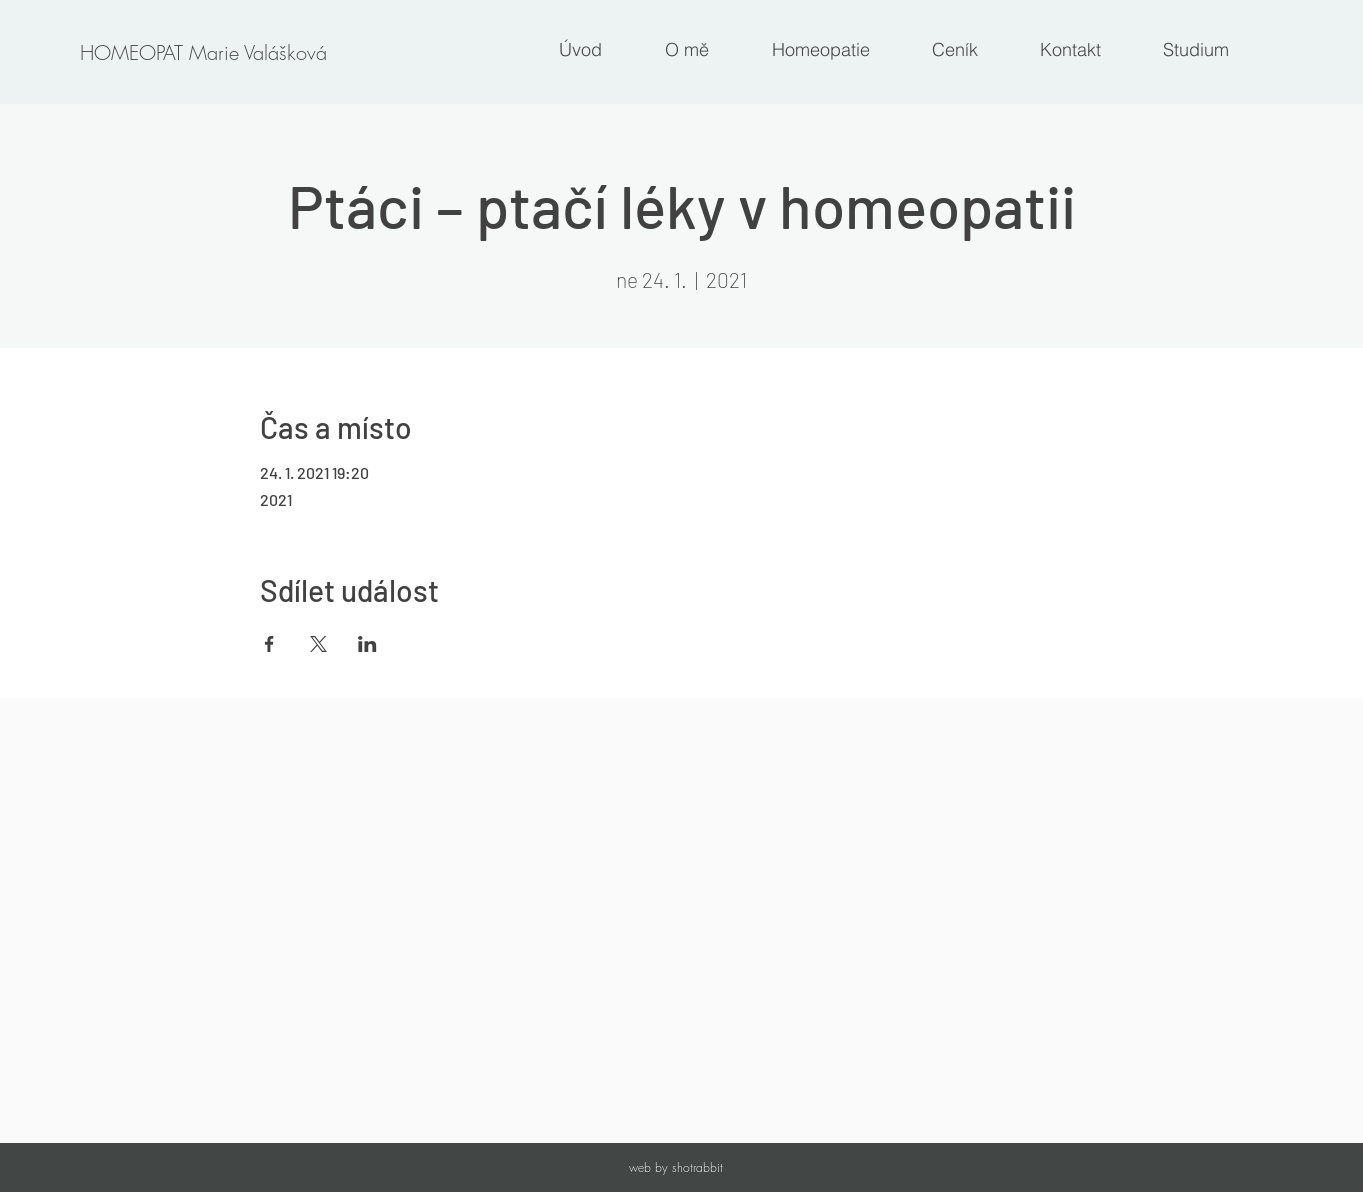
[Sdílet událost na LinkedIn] (367, 644)
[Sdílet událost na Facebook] (269, 644)
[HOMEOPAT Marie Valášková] (203, 53)
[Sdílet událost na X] (318, 644)
